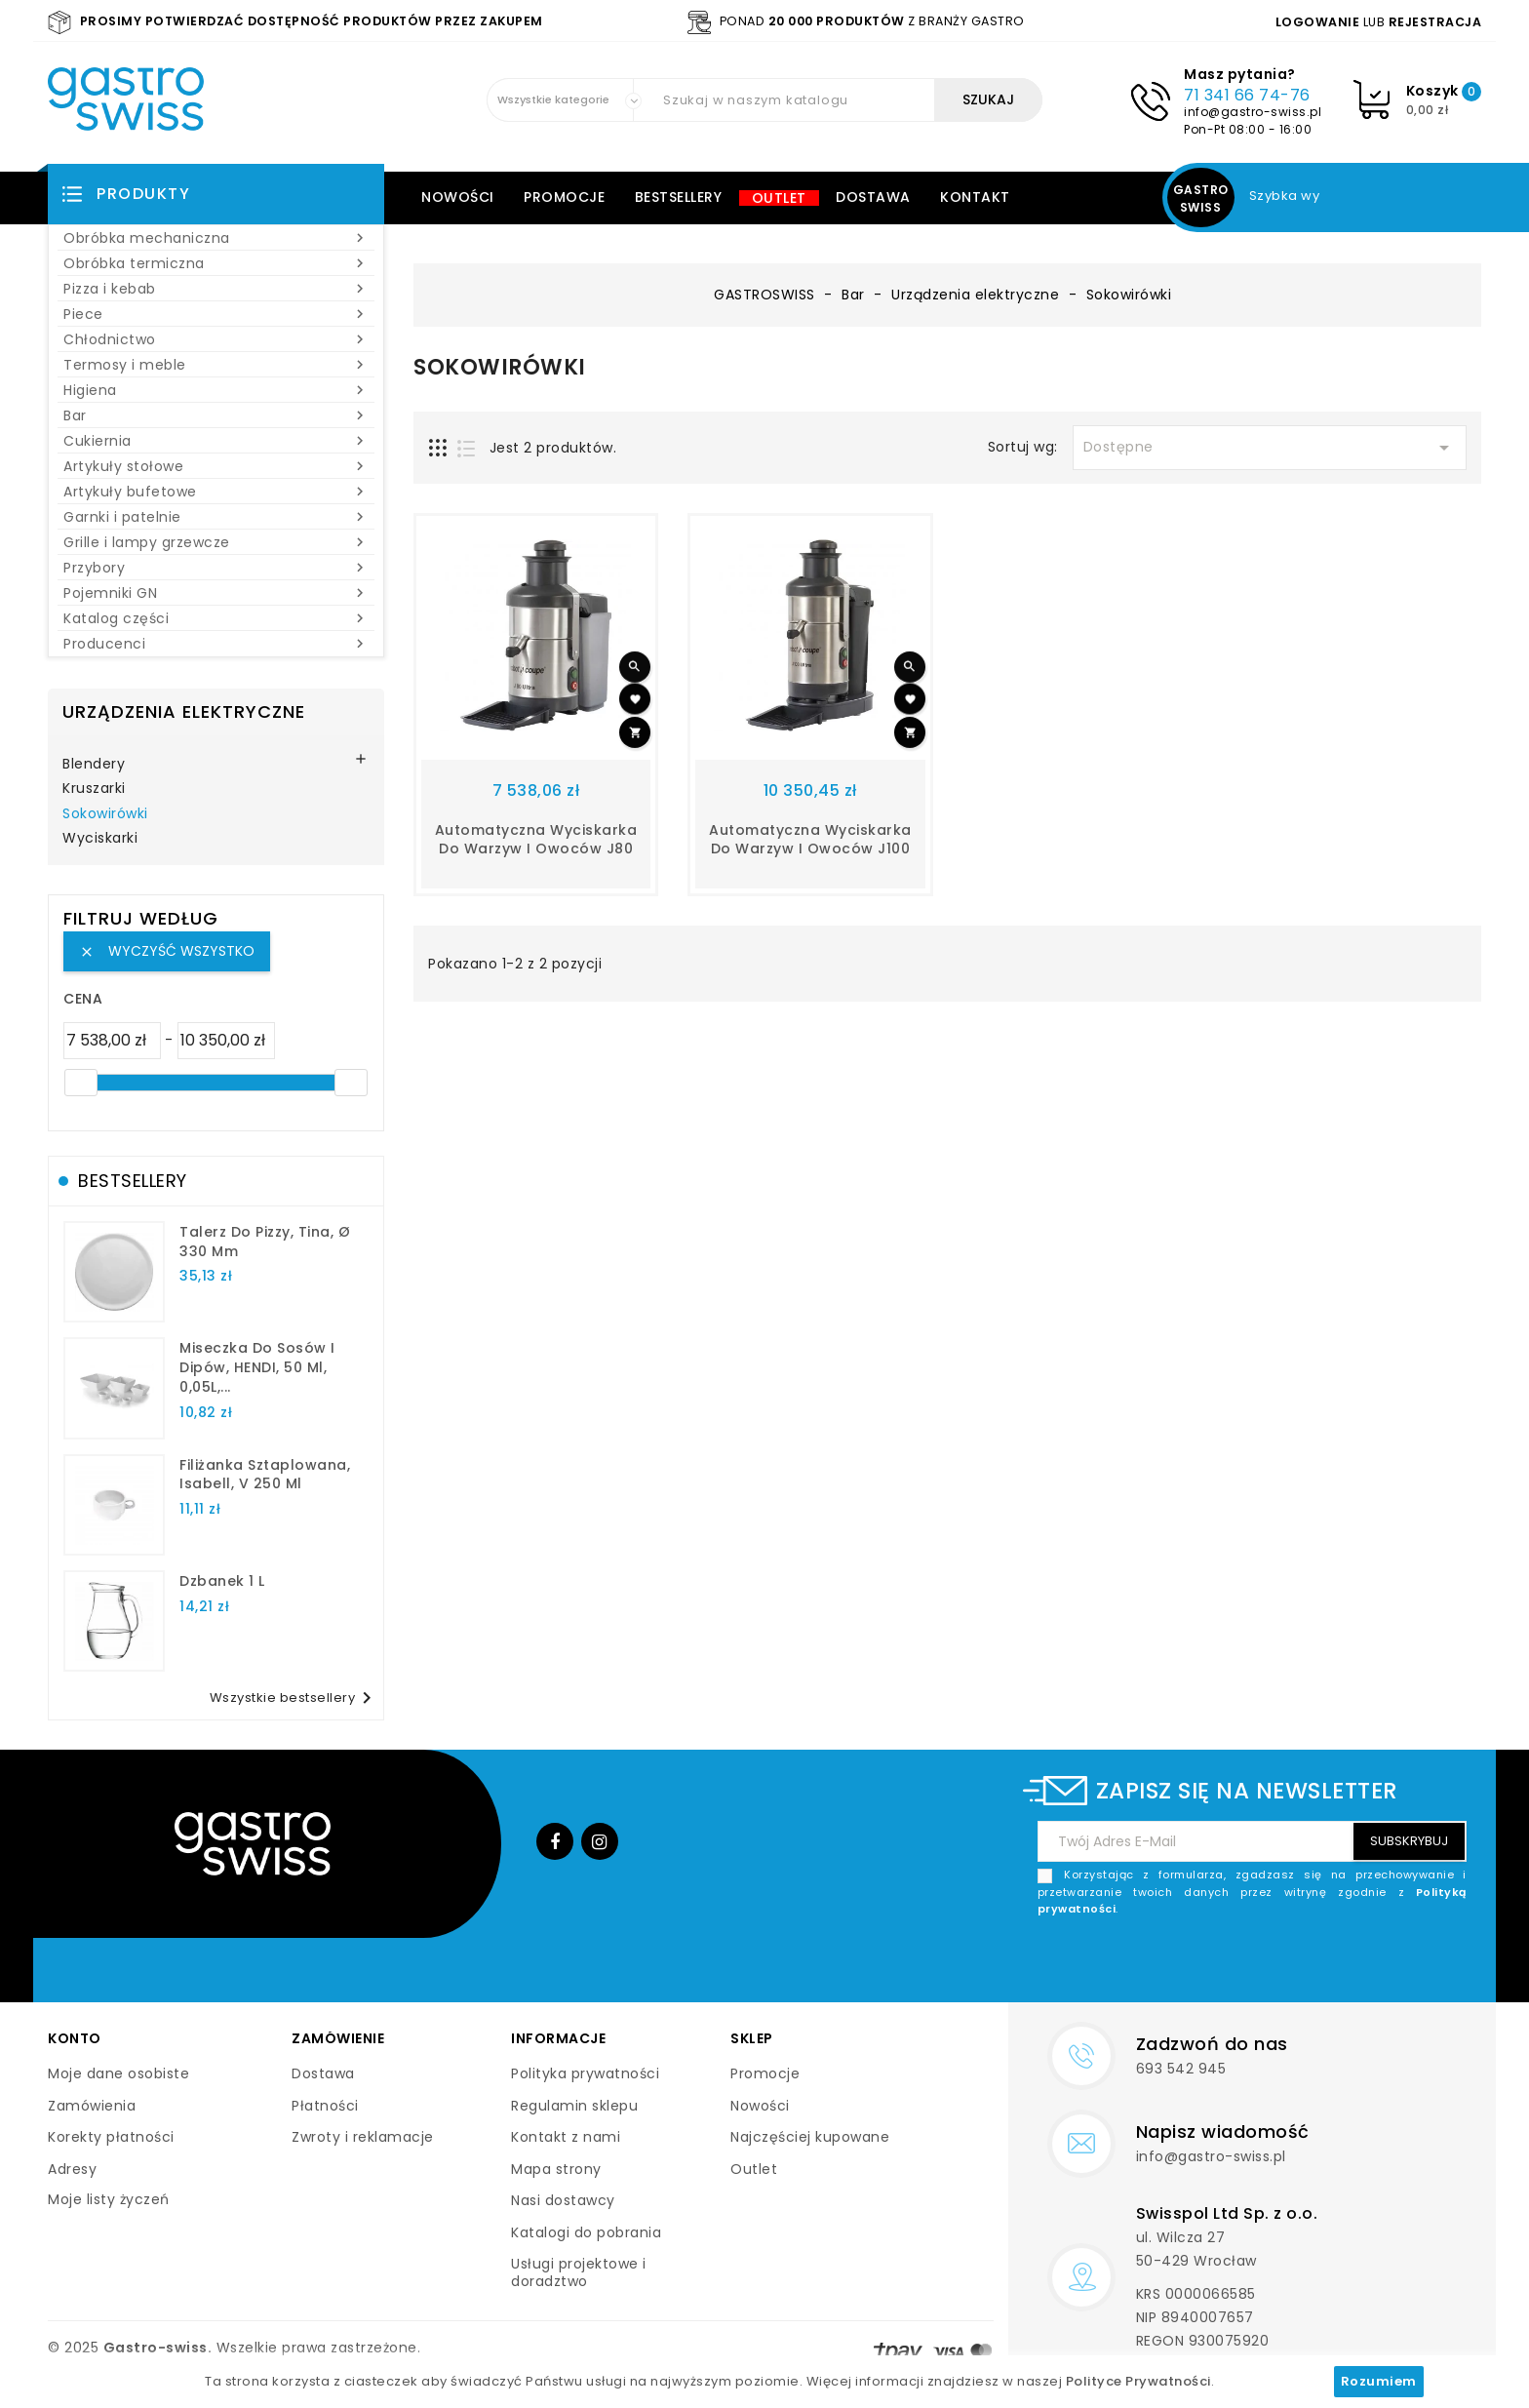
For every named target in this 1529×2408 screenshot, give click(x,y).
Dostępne (1269, 447)
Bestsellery (679, 197)
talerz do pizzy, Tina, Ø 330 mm (264, 1241)
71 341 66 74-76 (1247, 95)
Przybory (216, 567)
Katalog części (216, 618)
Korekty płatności (111, 2137)
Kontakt (975, 197)
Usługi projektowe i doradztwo (579, 2272)
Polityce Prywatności (1138, 2381)
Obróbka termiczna (216, 263)
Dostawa (873, 197)
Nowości (457, 197)
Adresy (72, 2169)
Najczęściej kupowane (809, 2137)
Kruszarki (94, 789)
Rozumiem (1379, 2381)
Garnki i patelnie (216, 517)
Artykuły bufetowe (216, 491)
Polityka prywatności (585, 2073)
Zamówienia (92, 2105)
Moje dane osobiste (118, 2073)
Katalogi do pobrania (586, 2232)
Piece (216, 314)
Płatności (325, 2105)
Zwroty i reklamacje (363, 2137)
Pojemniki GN (216, 593)
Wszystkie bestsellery (294, 1698)
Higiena (216, 390)
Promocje (564, 197)
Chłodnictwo (216, 339)
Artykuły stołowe (216, 466)
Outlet (779, 198)
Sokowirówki (105, 814)
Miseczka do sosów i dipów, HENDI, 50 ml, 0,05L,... (257, 1367)
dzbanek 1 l (222, 1581)
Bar (216, 415)
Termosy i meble (216, 365)
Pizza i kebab (216, 288)
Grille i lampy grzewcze (216, 542)
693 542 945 (1181, 2068)
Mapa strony (556, 2169)
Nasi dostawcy (563, 2200)
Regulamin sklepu (574, 2105)
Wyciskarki (99, 839)
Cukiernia (216, 441)
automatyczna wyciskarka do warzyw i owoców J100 (810, 839)
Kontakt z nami (565, 2137)
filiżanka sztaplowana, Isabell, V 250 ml (264, 1474)
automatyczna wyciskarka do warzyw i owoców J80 (536, 839)
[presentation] (1318, 1964)
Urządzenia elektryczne (183, 711)
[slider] (81, 1082)
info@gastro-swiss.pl (1252, 111)
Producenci (216, 643)
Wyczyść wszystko (167, 951)
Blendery (93, 764)
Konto (74, 2038)
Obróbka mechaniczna (216, 238)
